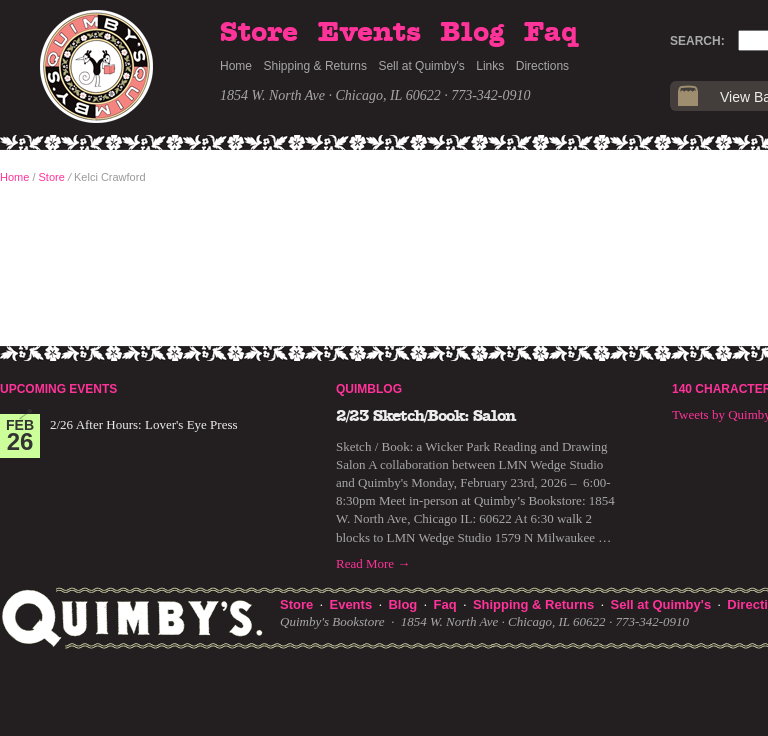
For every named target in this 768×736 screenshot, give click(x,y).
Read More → (373, 563)
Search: (697, 41)
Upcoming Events (58, 389)
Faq (551, 33)
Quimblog (369, 389)
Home (236, 66)
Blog (472, 33)
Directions (542, 66)
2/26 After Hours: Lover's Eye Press (144, 424)
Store (259, 33)
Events (369, 33)
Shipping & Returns (315, 66)
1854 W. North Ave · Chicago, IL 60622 (330, 95)
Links (490, 66)
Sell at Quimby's (421, 66)
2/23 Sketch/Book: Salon (426, 416)
